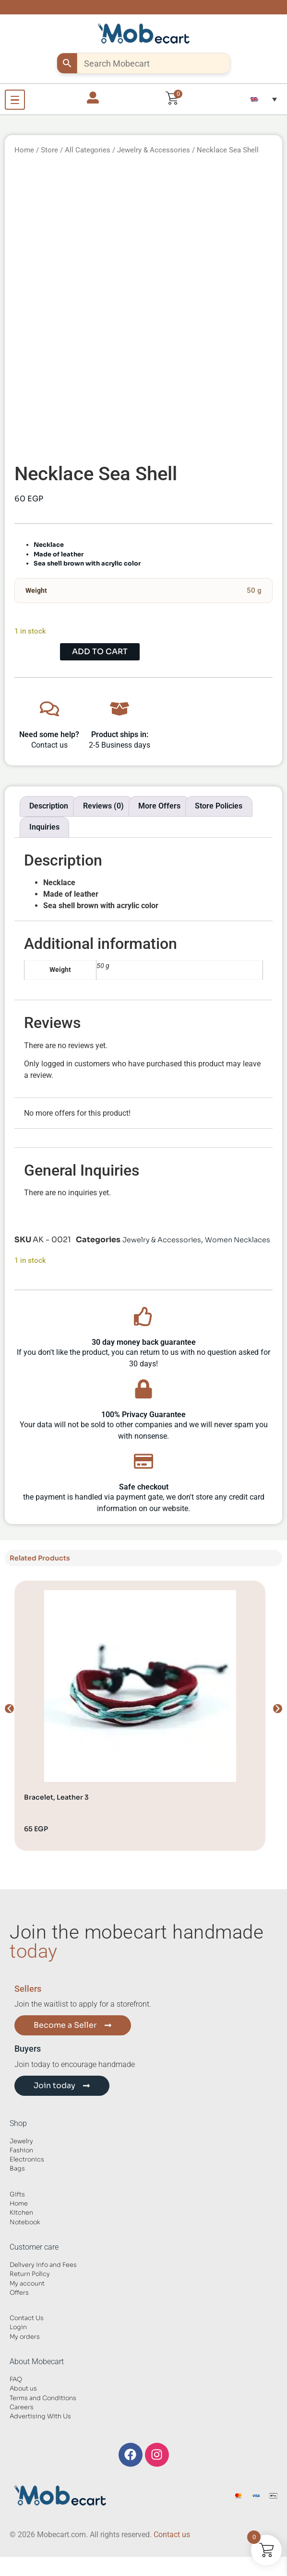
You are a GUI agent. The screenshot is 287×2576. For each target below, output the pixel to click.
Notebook (25, 2222)
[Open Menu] (15, 100)
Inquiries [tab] (44, 827)
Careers (22, 2407)
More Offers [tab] (159, 805)
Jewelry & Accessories (153, 150)
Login (18, 2327)
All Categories (87, 150)
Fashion (21, 2150)
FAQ (16, 2379)
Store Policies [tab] (218, 805)
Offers (19, 2293)
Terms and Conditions (43, 2398)
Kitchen (21, 2213)
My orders (25, 2337)
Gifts (17, 2194)
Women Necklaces (237, 1240)
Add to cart (100, 652)
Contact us (172, 2534)
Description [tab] (48, 805)
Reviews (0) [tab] (103, 805)
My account (27, 2283)
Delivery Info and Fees (43, 2265)
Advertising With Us (40, 2416)
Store (49, 150)
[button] (263, 99)
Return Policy (30, 2274)
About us (23, 2388)
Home (24, 150)
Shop (18, 2123)
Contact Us (27, 2318)
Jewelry (21, 2141)
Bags (17, 2168)
